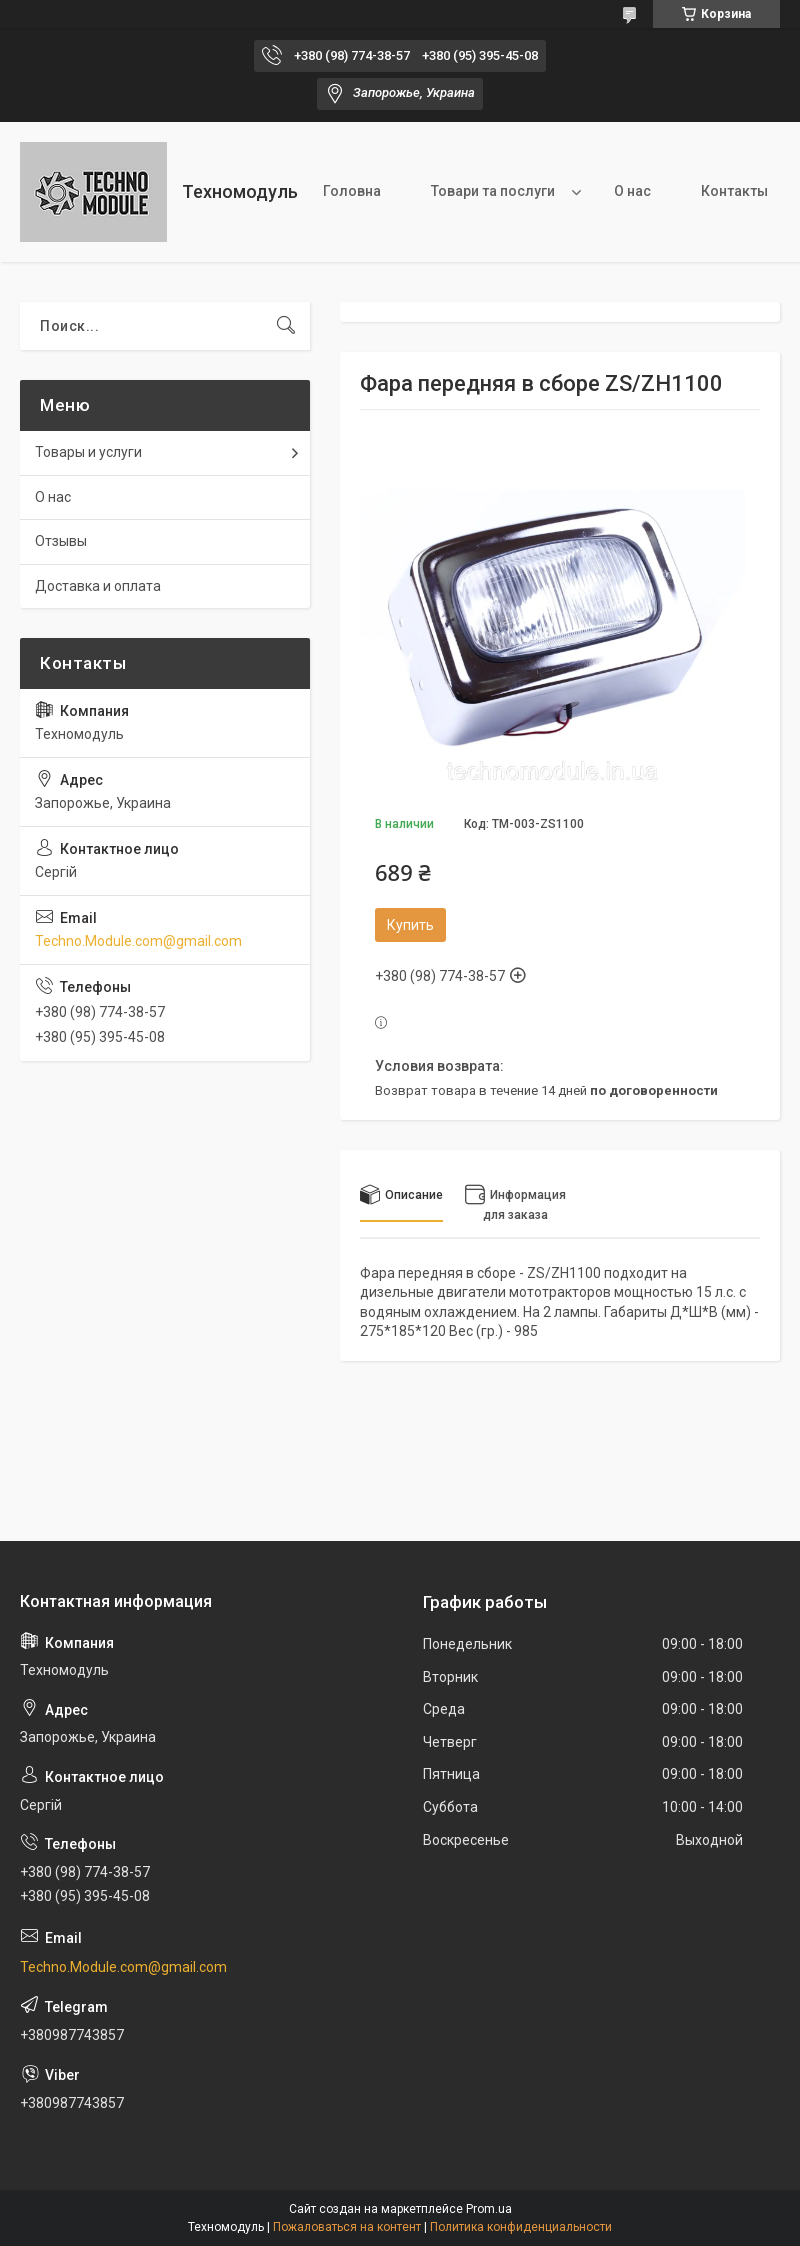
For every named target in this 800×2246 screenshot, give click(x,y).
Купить (410, 925)
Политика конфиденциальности (521, 2227)
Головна (352, 191)
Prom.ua (489, 2209)
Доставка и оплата (98, 586)
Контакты (734, 191)
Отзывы (61, 541)
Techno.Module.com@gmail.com (138, 941)
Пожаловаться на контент (347, 2227)
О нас (632, 191)
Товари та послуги (493, 191)
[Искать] (286, 326)
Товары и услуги (88, 452)
